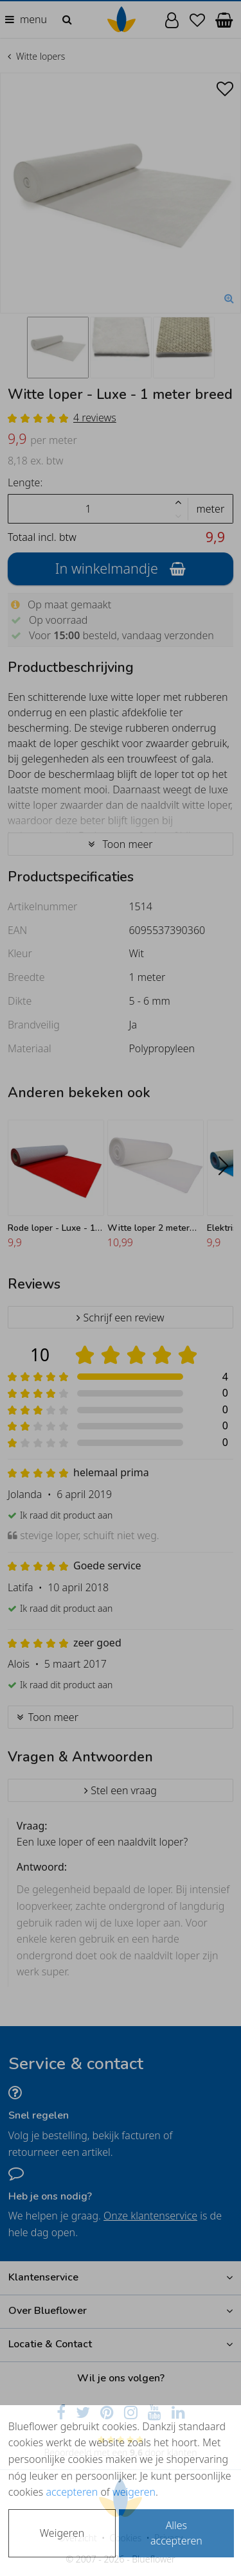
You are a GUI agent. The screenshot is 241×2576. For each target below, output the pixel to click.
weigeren (134, 2492)
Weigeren (62, 2533)
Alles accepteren (176, 2533)
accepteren (72, 2492)
